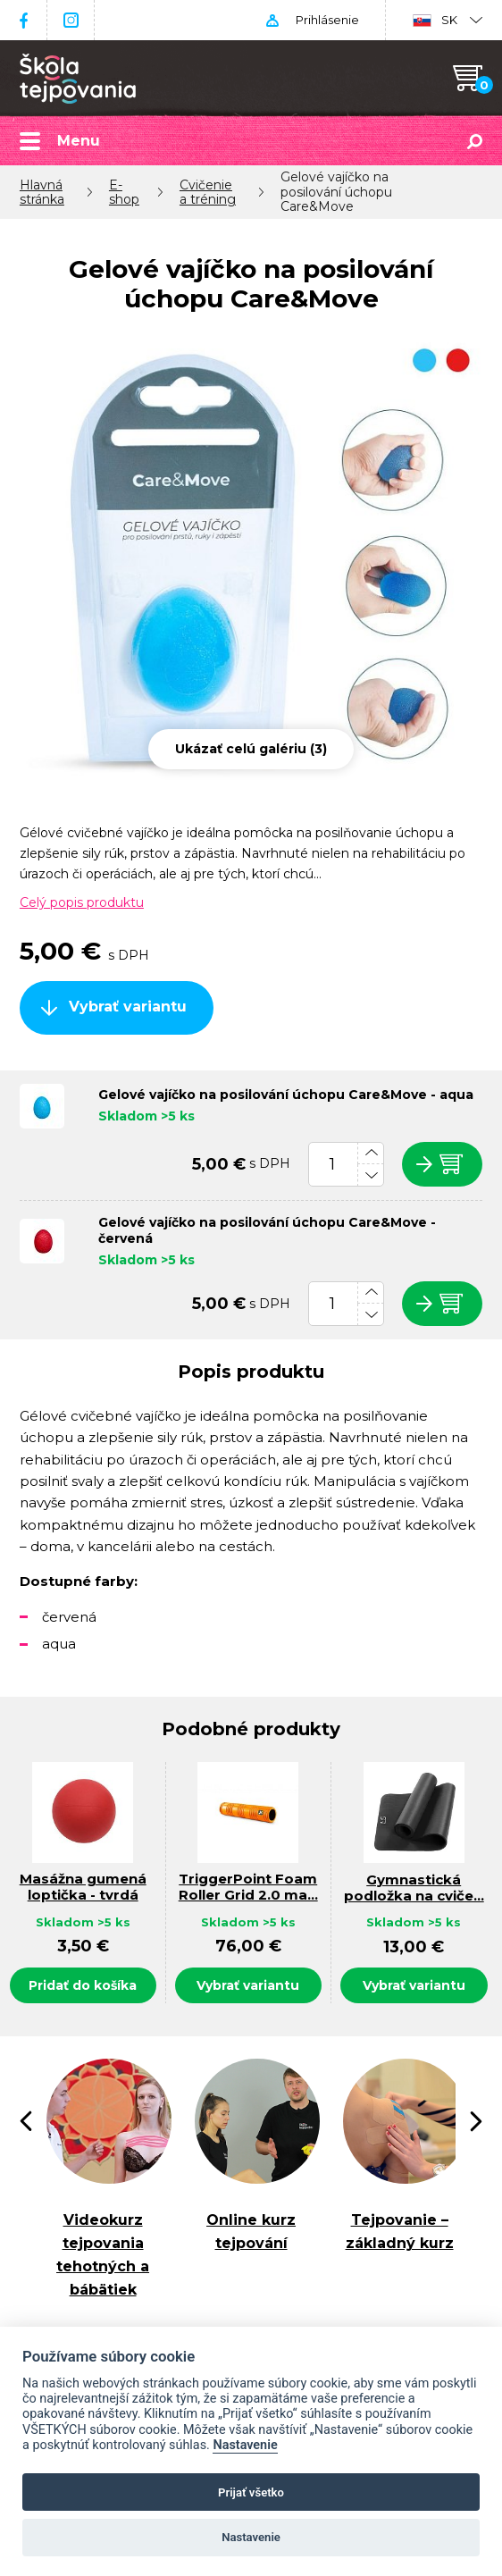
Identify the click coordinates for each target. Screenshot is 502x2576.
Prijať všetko (251, 2492)
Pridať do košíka (83, 1985)
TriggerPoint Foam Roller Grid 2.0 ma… (248, 1888)
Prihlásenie (326, 20)
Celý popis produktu (82, 902)
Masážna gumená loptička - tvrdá (83, 1888)
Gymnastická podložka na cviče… (414, 1888)
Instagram (70, 20)
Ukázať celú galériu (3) (251, 749)
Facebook (23, 20)
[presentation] (26, 2121)
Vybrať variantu (128, 1006)
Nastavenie (245, 2445)
